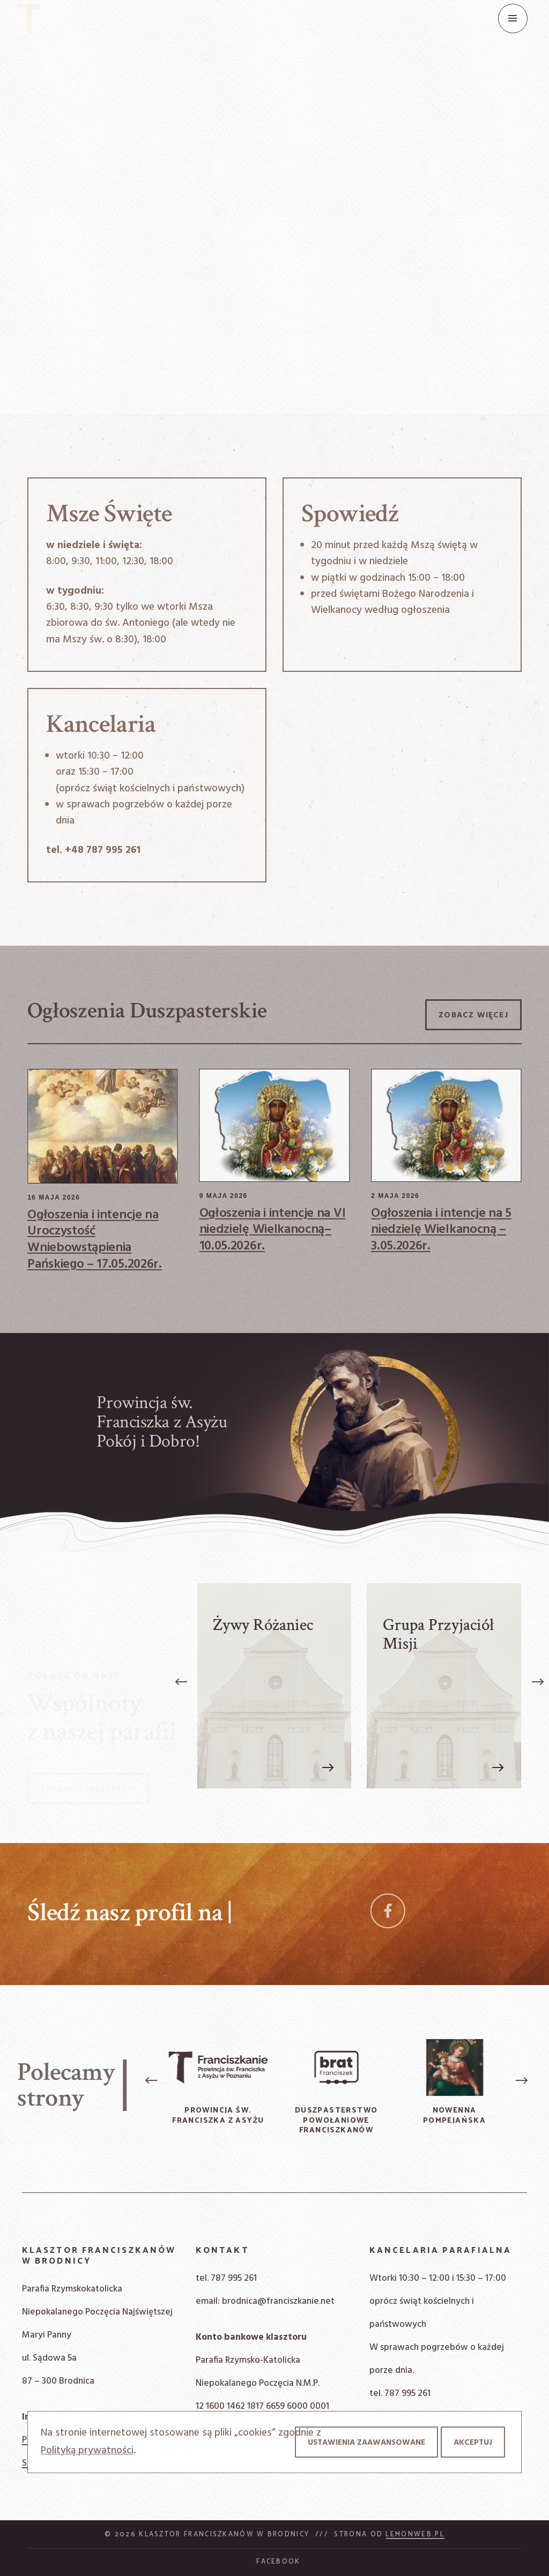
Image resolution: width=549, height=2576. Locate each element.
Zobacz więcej (473, 1015)
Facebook (278, 2561)
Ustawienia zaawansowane (366, 2442)
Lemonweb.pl (414, 2534)
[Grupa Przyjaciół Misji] (444, 1685)
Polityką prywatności (87, 2451)
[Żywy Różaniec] (274, 1685)
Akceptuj (473, 2442)
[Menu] (513, 18)
